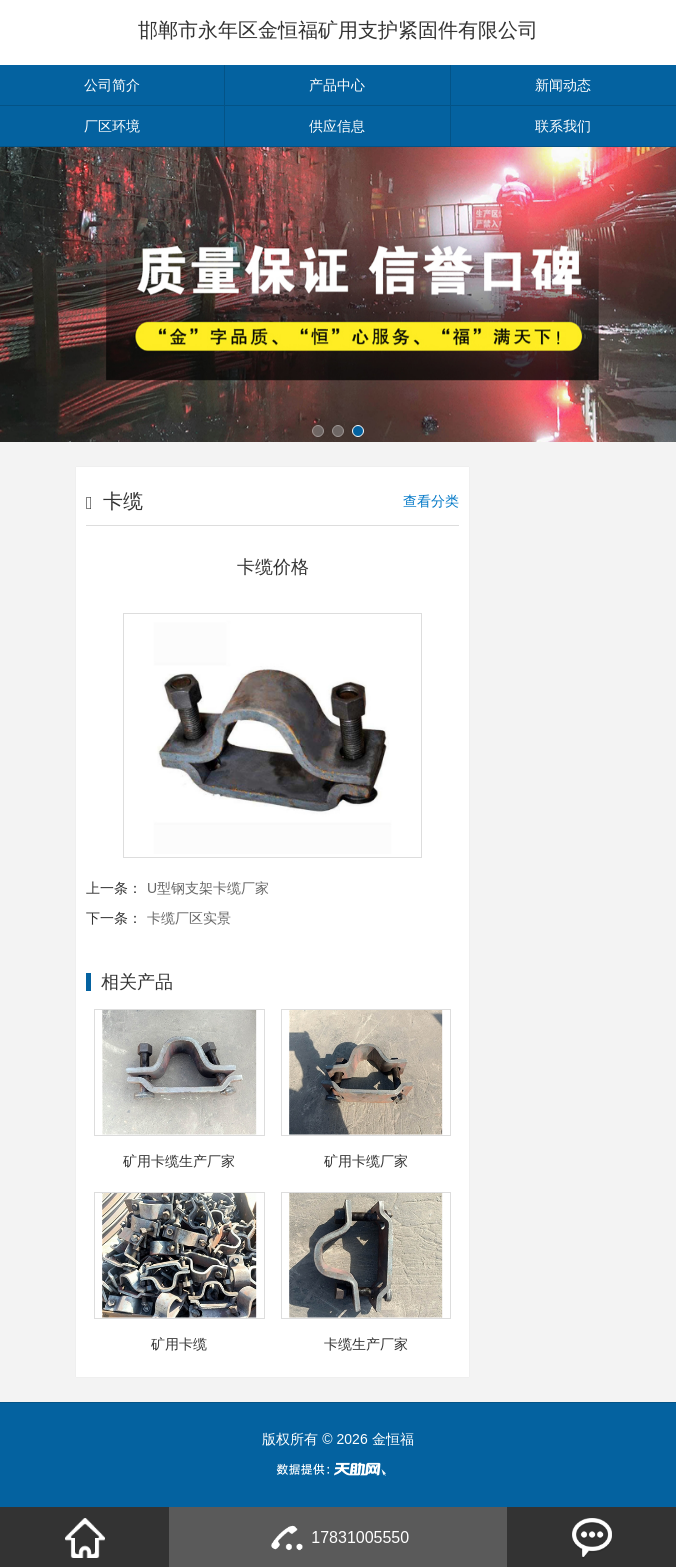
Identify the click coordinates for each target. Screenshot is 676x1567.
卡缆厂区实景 (189, 918)
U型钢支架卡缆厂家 (208, 888)
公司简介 (112, 85)
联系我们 (563, 126)
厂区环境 (112, 126)
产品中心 (337, 85)
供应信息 (337, 126)
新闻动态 (563, 85)
